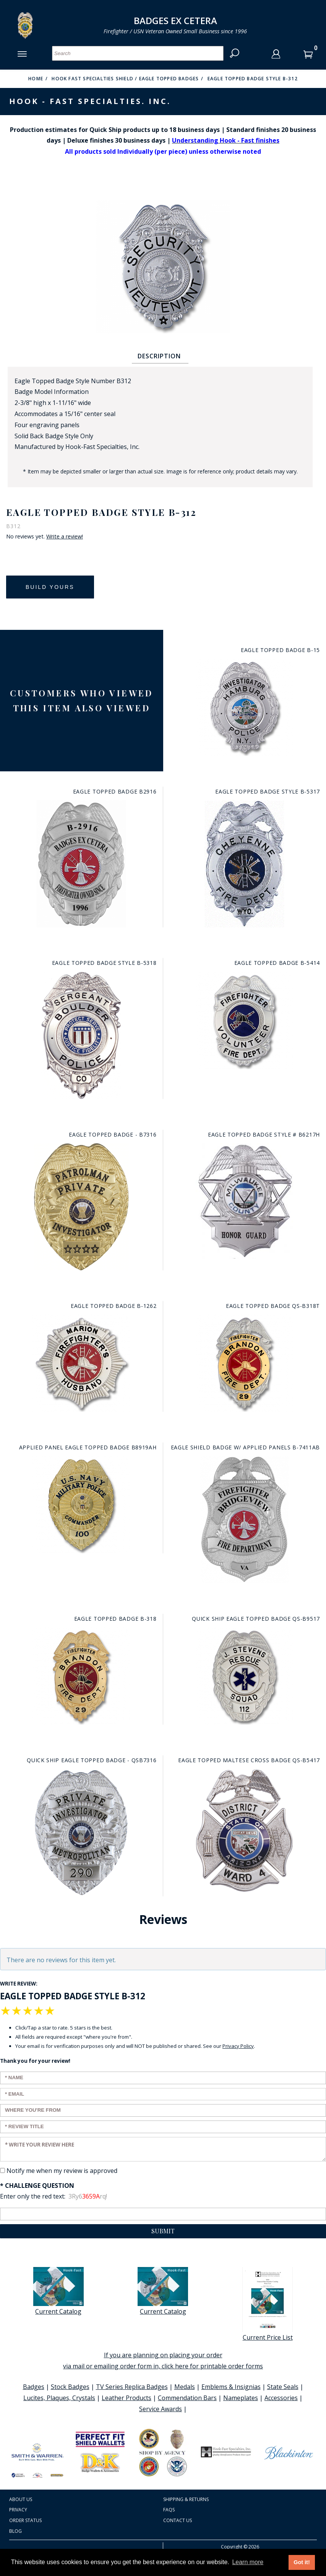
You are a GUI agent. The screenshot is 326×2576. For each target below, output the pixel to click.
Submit (163, 2231)
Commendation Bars (187, 2398)
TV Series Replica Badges (132, 2386)
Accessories (281, 2398)
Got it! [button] (302, 2562)
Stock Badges (70, 2386)
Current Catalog (58, 2291)
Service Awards (160, 2409)
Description (159, 356)
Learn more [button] (247, 2562)
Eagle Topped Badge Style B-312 (253, 78)
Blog (15, 2531)
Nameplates (240, 2398)
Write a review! (64, 536)
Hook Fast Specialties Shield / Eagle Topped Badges (125, 78)
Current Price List (267, 2304)
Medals (184, 2386)
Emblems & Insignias (231, 2386)
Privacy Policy (238, 2046)
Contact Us (177, 2520)
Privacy (18, 2509)
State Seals (282, 2386)
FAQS (169, 2509)
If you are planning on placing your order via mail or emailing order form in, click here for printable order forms (163, 2360)
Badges (33, 2386)
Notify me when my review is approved (61, 2170)
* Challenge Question (37, 2185)
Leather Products (126, 2398)
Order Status (25, 2520)
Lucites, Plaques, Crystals (59, 2398)
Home (35, 78)
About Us (20, 2499)
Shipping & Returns (186, 2499)
